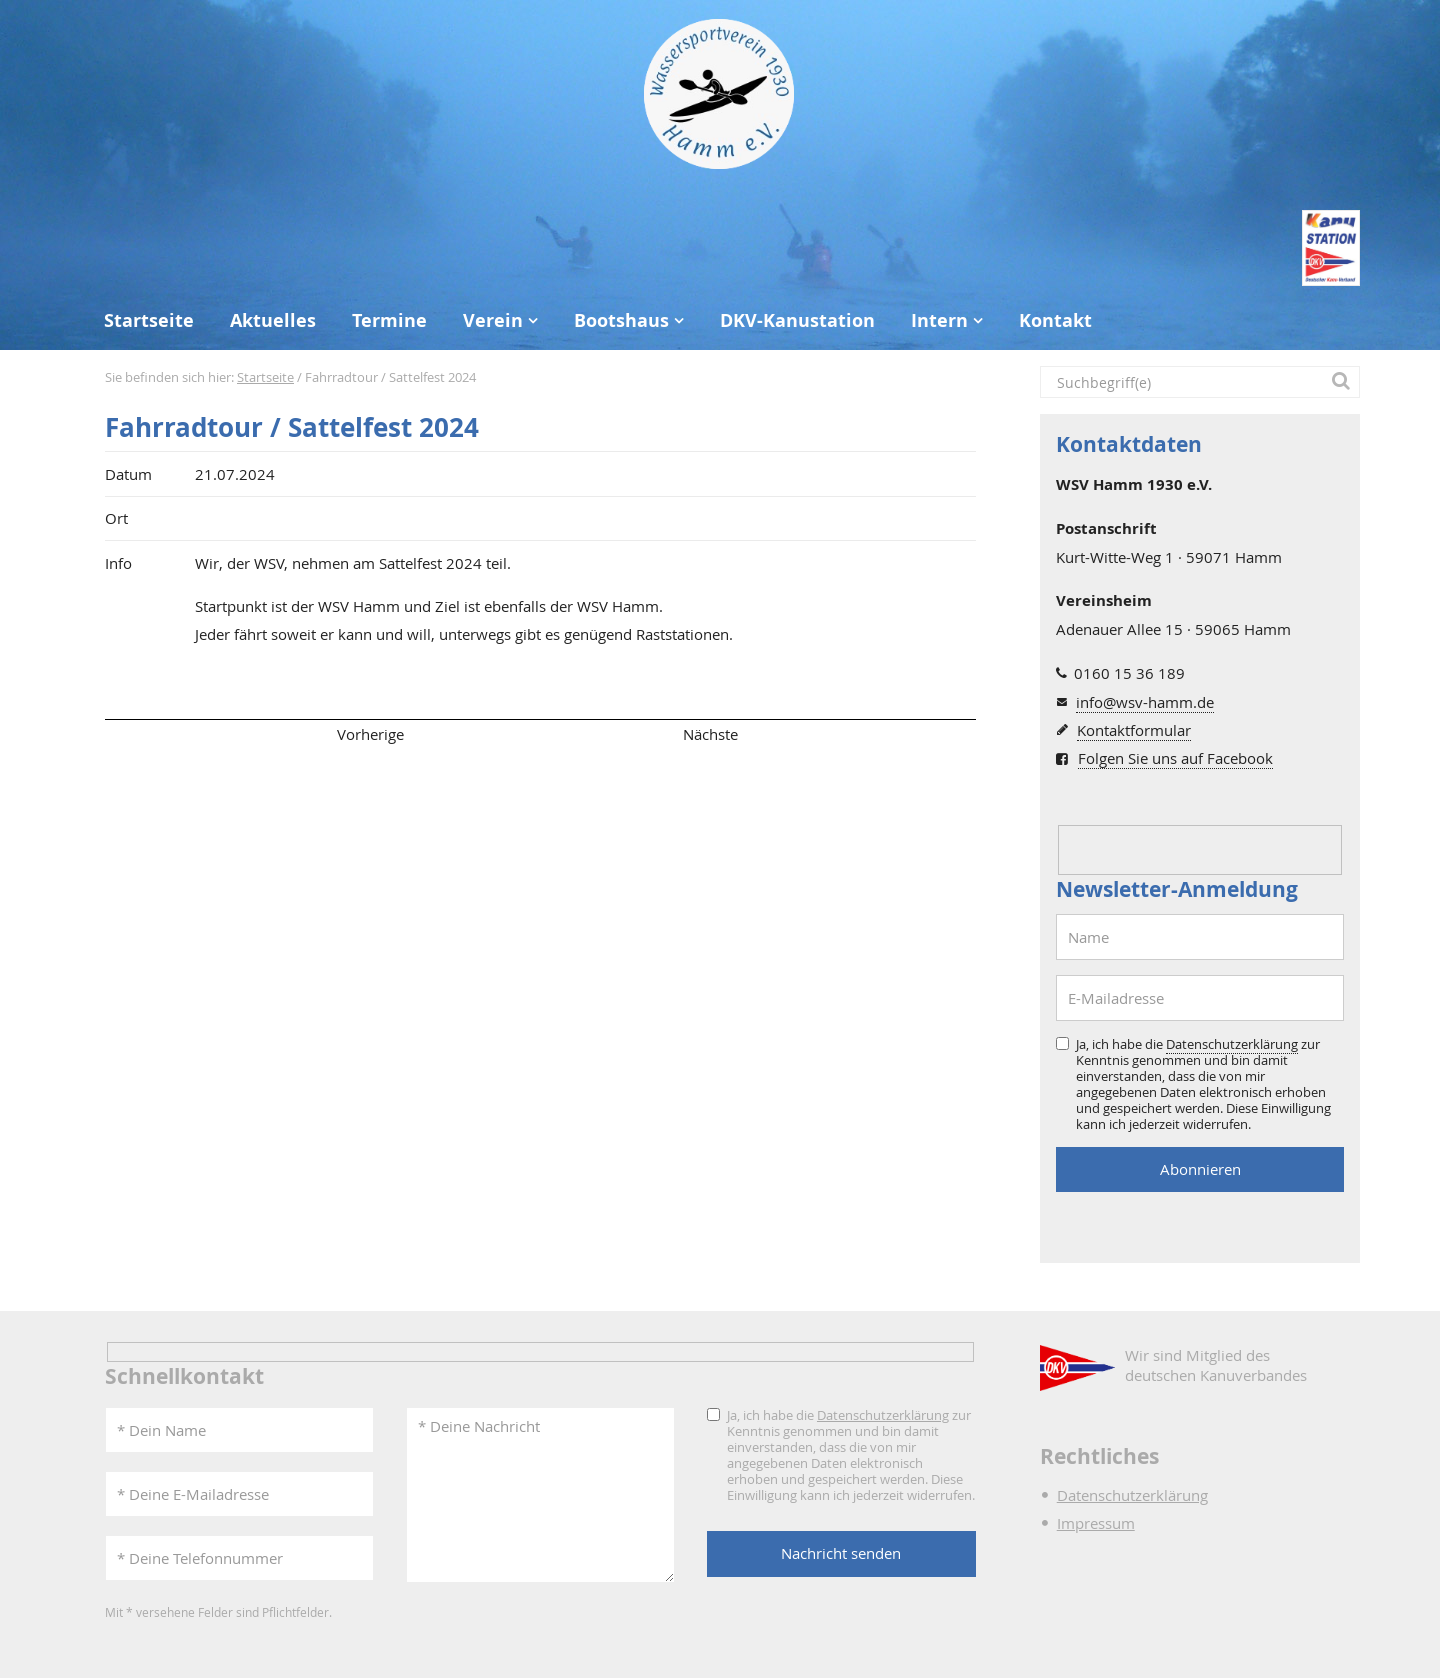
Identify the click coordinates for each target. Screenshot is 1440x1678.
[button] (1344, 382)
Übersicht (540, 734)
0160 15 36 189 (1129, 673)
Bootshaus (621, 320)
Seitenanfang (163, 734)
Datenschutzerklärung (1232, 1044)
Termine (389, 320)
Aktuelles (273, 320)
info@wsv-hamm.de (1145, 702)
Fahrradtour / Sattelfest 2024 (292, 427)
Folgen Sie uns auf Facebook (1175, 758)
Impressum (1096, 1523)
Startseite (149, 320)
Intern (939, 320)
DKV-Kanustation (797, 320)
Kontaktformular (1134, 730)
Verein (493, 320)
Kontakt (1055, 320)
